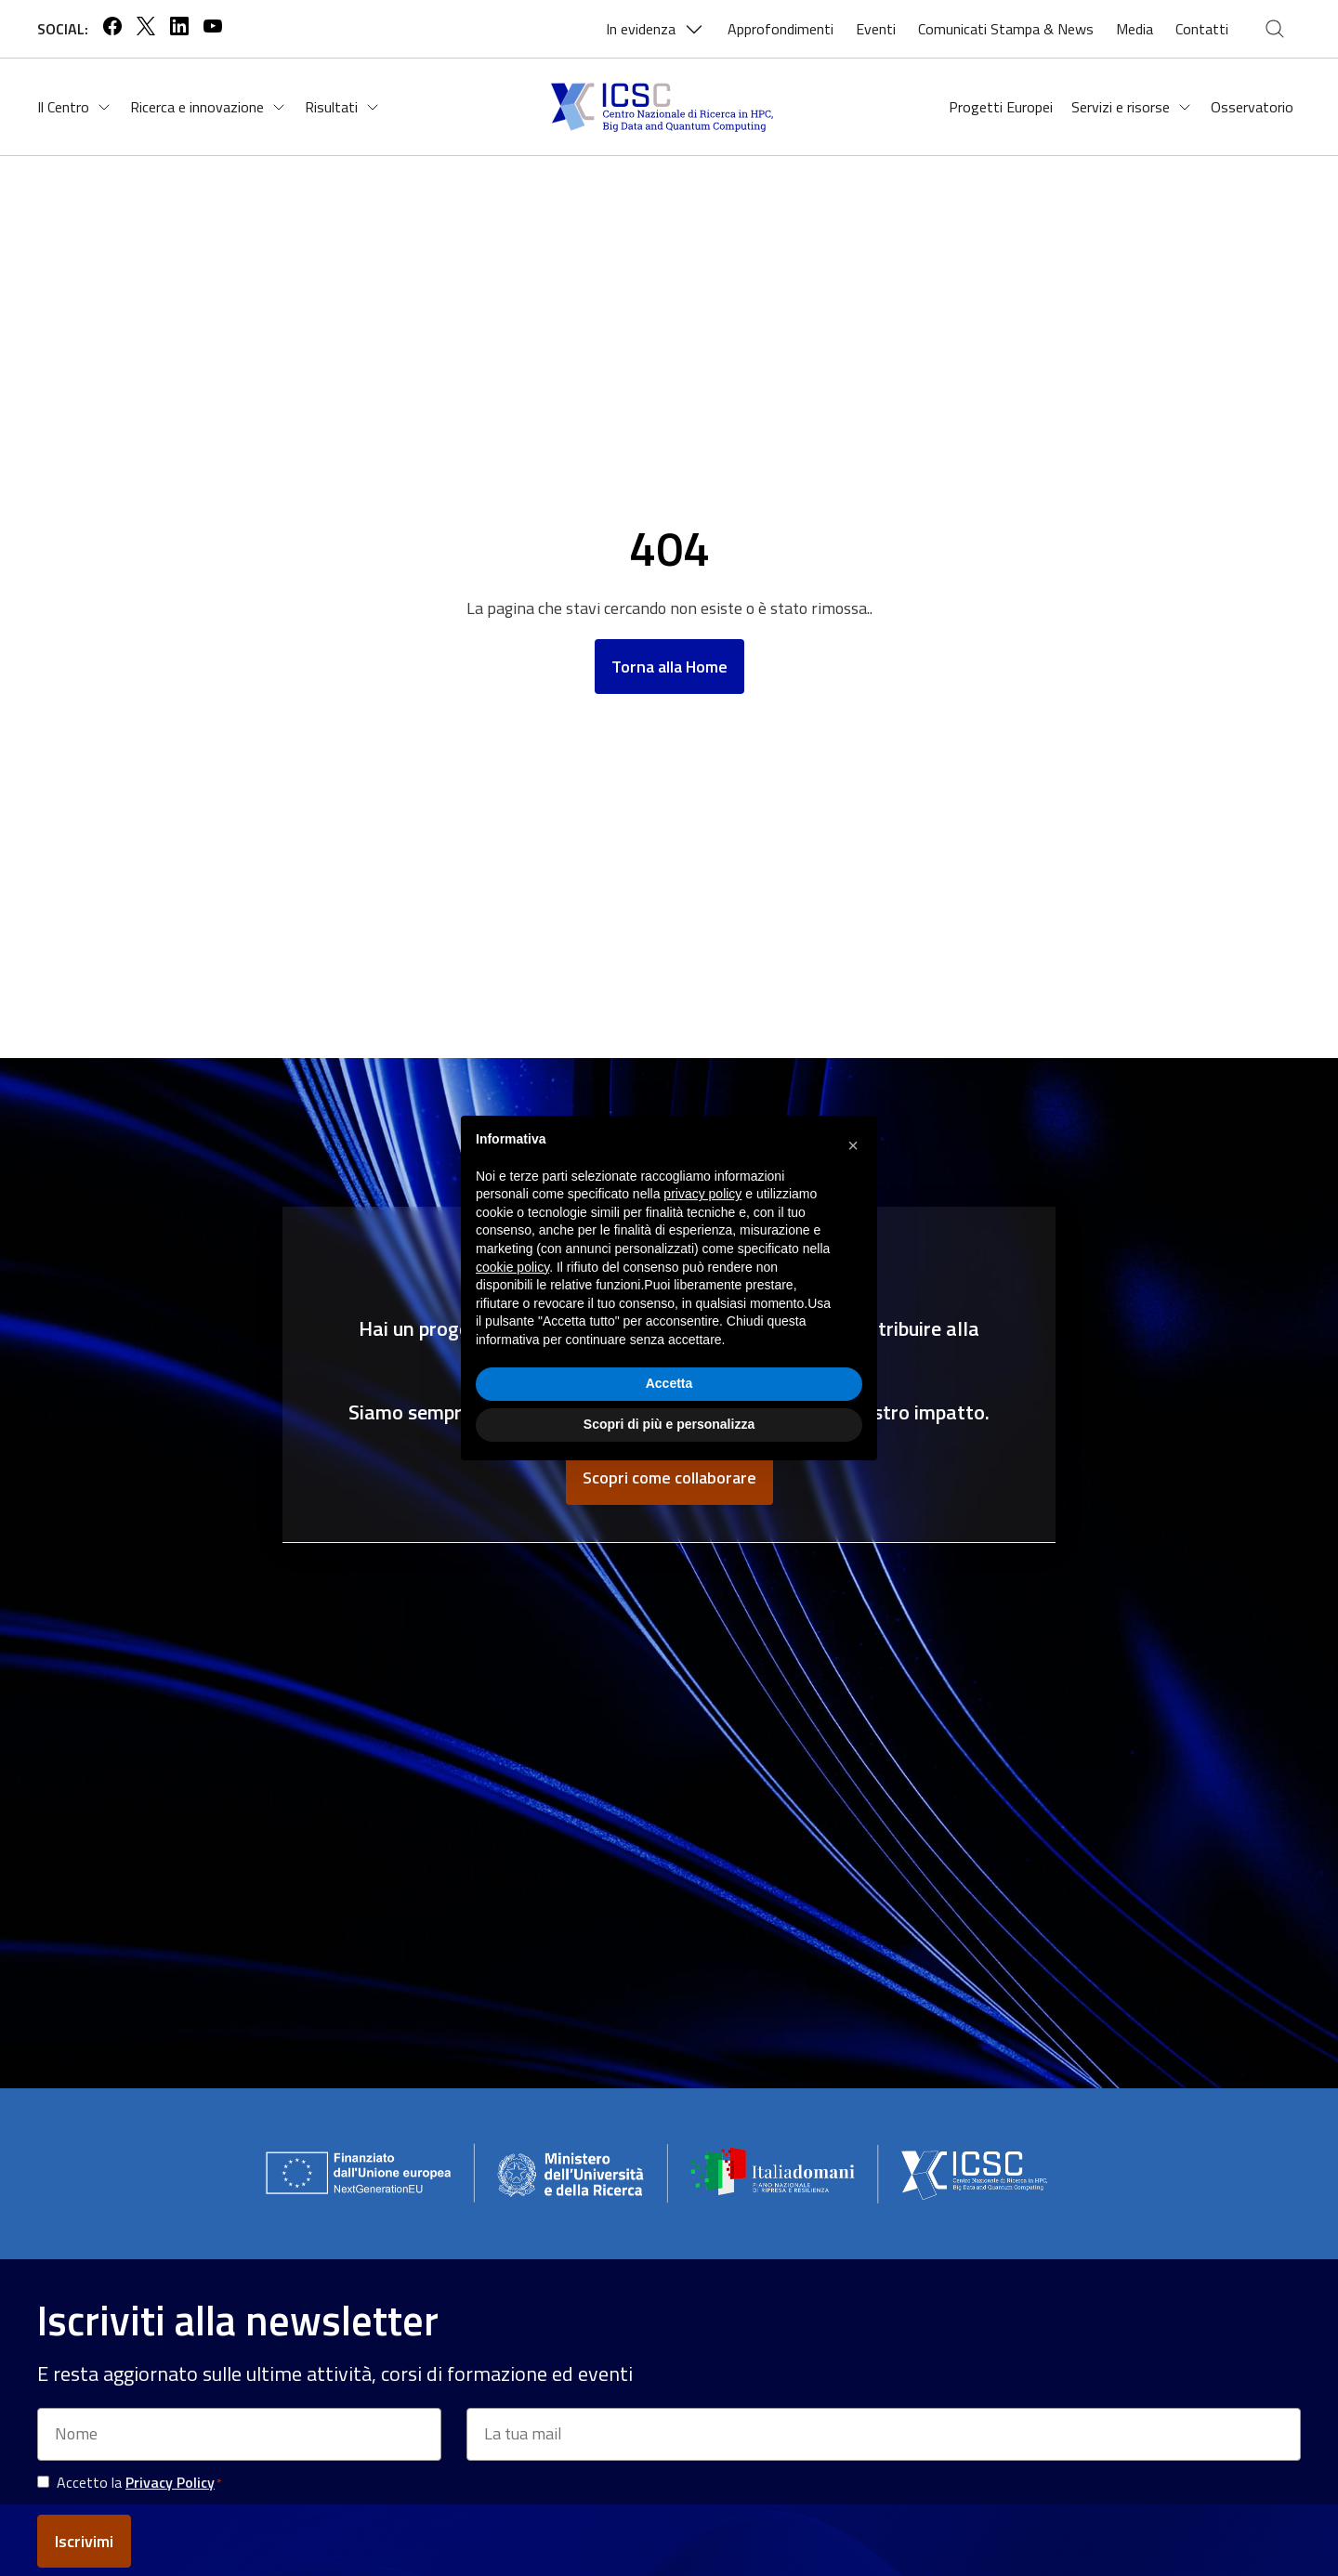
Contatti (1201, 29)
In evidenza (655, 29)
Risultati (342, 107)
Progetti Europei (1001, 107)
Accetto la (139, 2482)
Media (1134, 29)
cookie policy (512, 1267)
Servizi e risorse (1131, 107)
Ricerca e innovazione (208, 107)
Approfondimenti (780, 29)
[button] (853, 1145)
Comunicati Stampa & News (1006, 29)
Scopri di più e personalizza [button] (669, 1424)
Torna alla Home (669, 666)
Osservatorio (1252, 107)
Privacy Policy (170, 2482)
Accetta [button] (669, 1383)
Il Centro (74, 107)
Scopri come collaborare (669, 1477)
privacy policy (702, 1193)
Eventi (876, 29)
